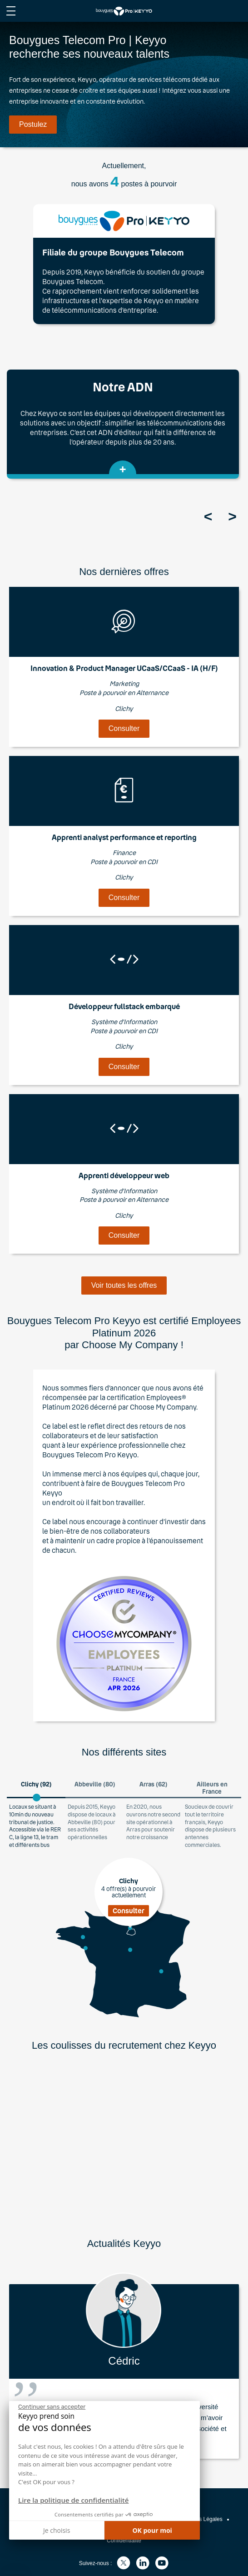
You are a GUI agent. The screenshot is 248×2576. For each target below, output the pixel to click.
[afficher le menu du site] (11, 11)
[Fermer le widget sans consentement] (52, 2406)
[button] (15, 2572)
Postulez (33, 124)
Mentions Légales (201, 2519)
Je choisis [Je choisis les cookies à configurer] (56, 2530)
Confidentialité (124, 2540)
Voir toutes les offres (124, 1285)
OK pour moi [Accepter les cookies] (152, 2530)
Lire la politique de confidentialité (73, 2500)
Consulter (124, 728)
